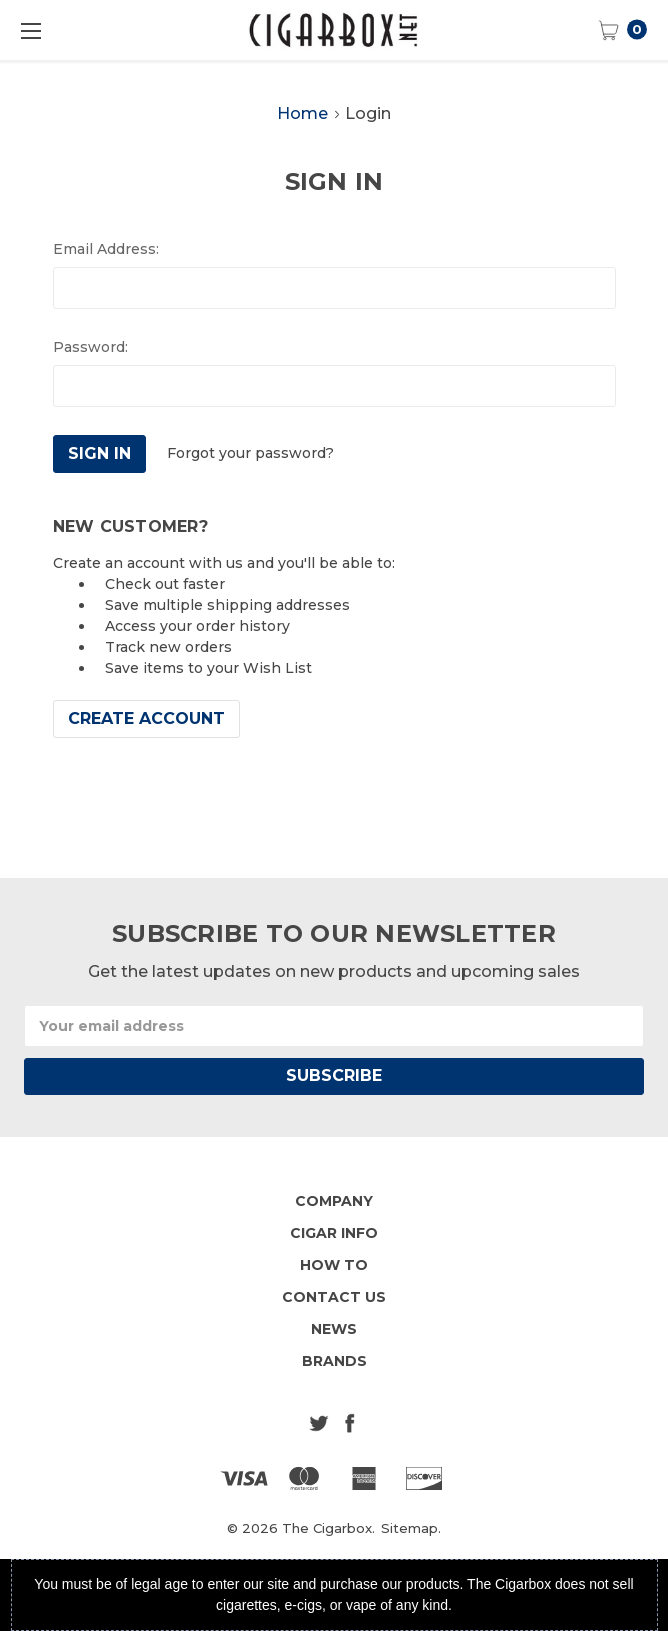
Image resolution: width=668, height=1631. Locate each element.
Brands (334, 1361)
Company (334, 1201)
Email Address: (106, 249)
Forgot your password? (250, 453)
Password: (90, 347)
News (334, 1329)
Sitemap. (411, 1528)
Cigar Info (334, 1233)
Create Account (146, 718)
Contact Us (334, 1297)
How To (334, 1265)
